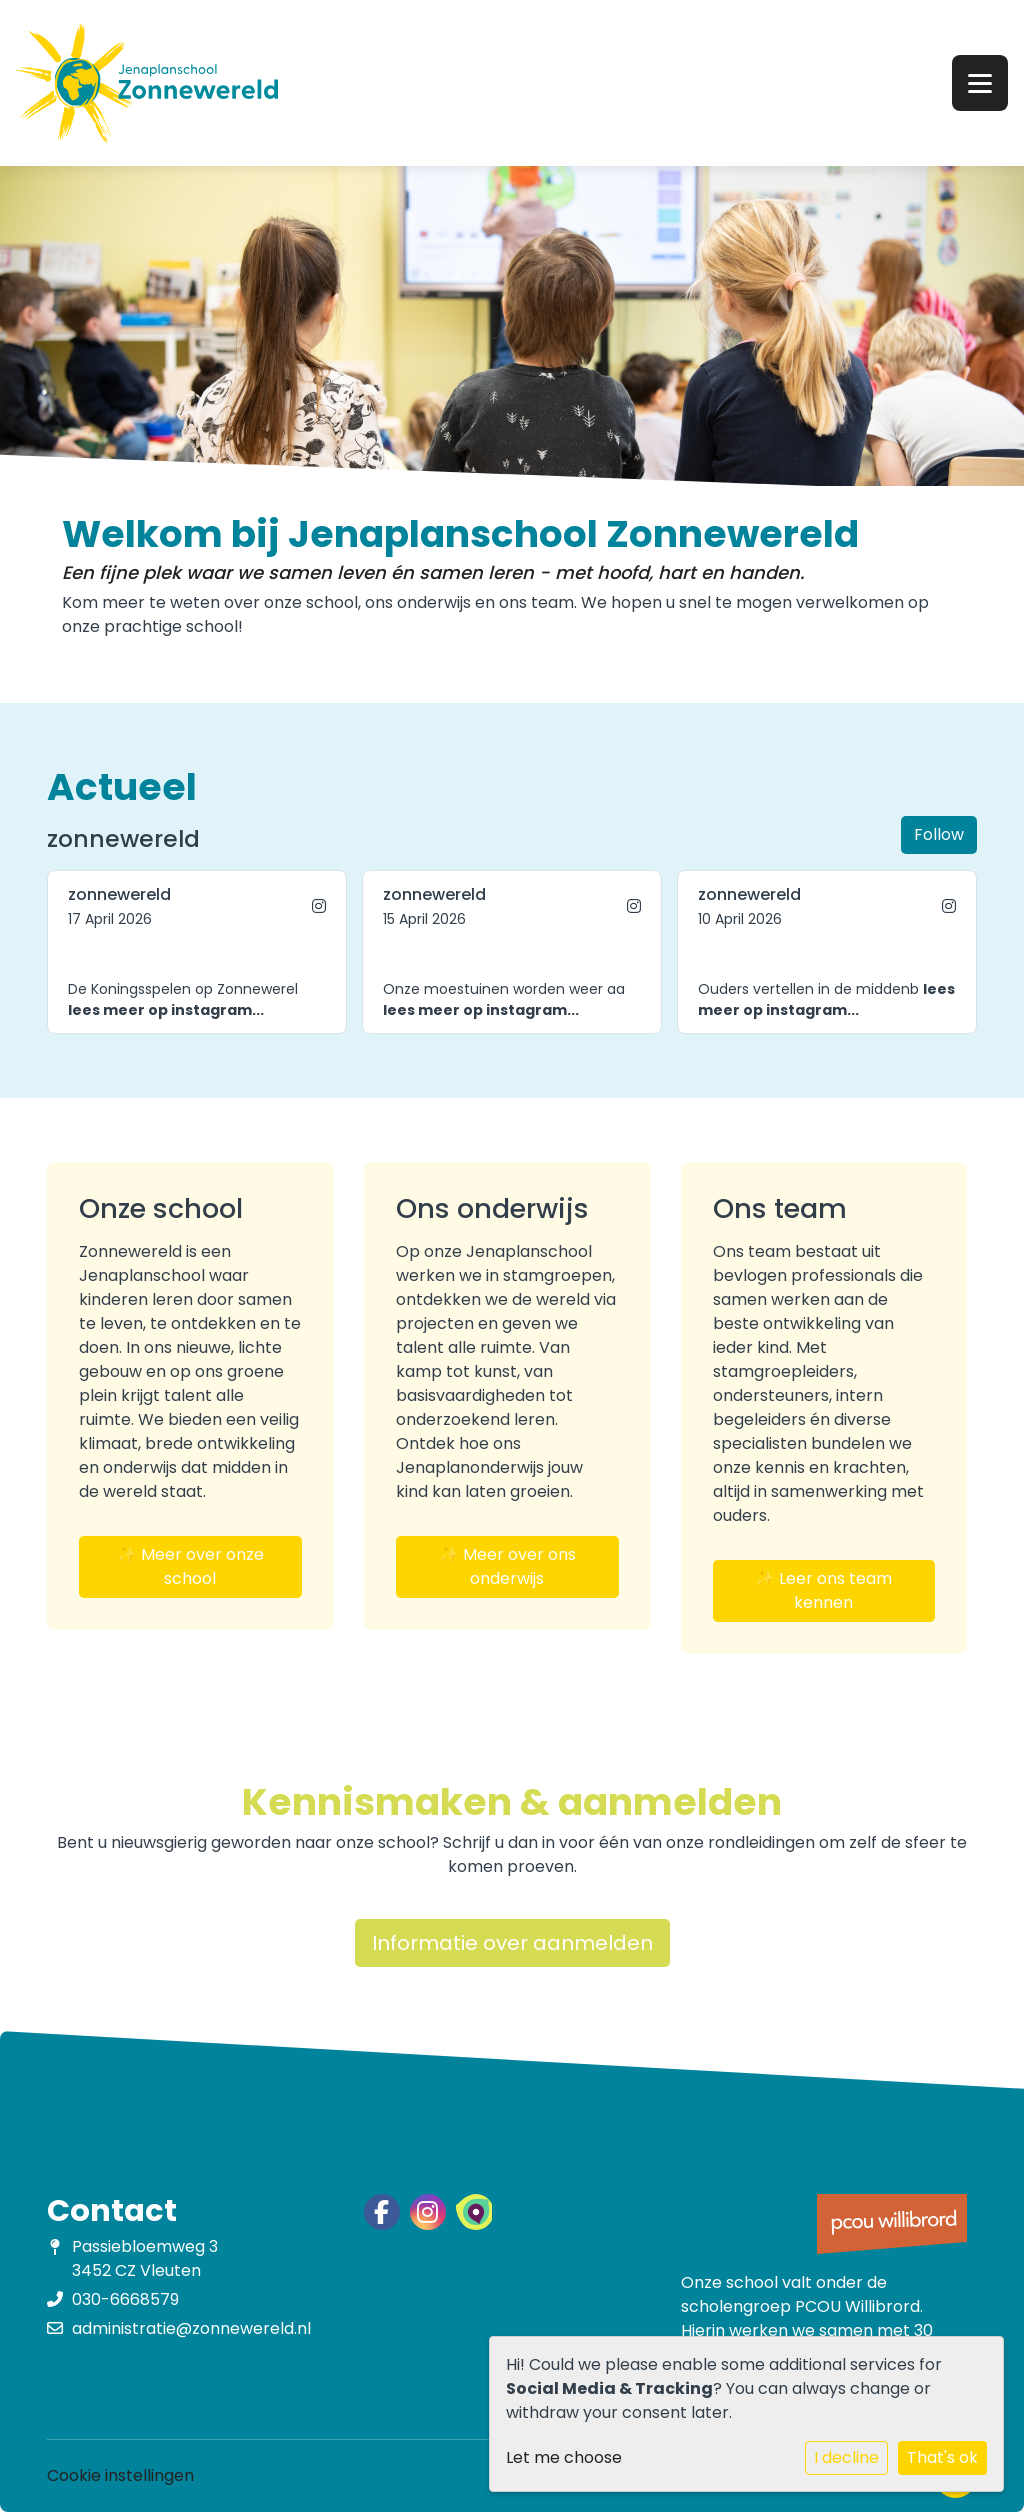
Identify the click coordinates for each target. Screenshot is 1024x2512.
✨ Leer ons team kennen (823, 1590)
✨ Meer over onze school (190, 1566)
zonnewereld (119, 894)
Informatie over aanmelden (512, 1943)
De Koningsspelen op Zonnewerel (183, 999)
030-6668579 (125, 2299)
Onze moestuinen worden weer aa (504, 999)
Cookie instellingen (120, 2475)
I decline (846, 2457)
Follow (939, 834)
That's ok (942, 2457)
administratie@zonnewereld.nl (191, 2328)
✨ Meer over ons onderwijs (507, 1566)
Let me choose (564, 2457)
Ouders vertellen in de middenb (826, 999)
